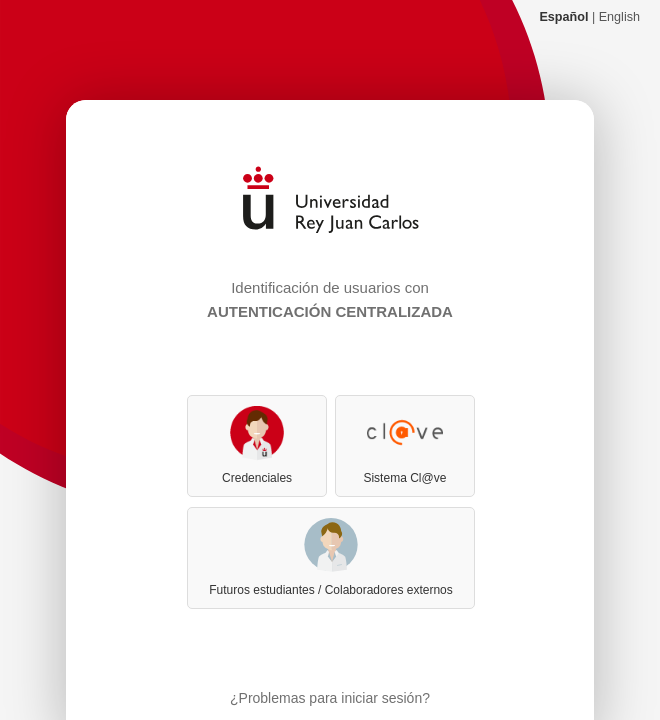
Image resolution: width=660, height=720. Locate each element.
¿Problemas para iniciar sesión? (330, 698)
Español (563, 17)
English (619, 17)
